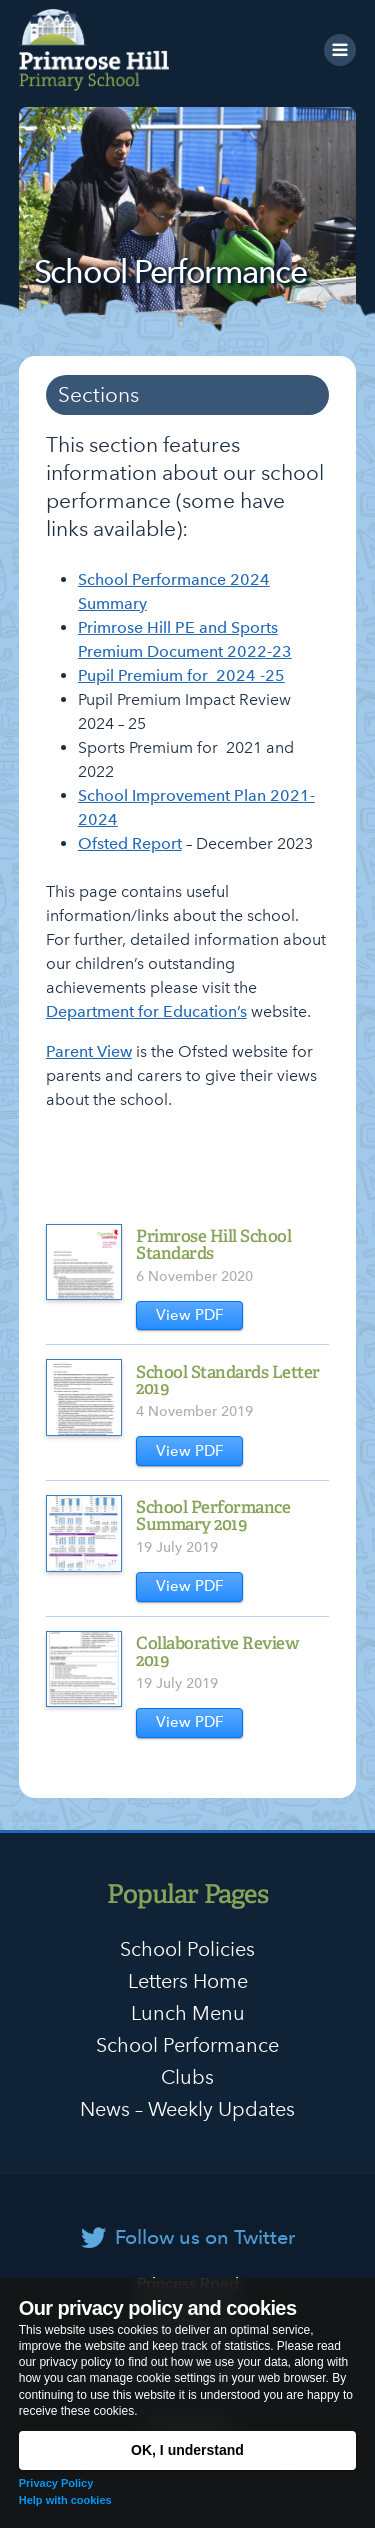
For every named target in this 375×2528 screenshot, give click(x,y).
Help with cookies (65, 2500)
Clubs (187, 2077)
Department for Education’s (146, 1011)
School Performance (187, 2045)
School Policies (187, 1949)
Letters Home (188, 1981)
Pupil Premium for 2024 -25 (181, 675)
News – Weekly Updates (187, 2109)
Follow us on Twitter (205, 2237)
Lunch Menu (188, 2013)
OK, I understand (187, 2450)
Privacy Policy (56, 2483)
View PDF (190, 1315)
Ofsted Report (130, 843)
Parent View (89, 1051)
